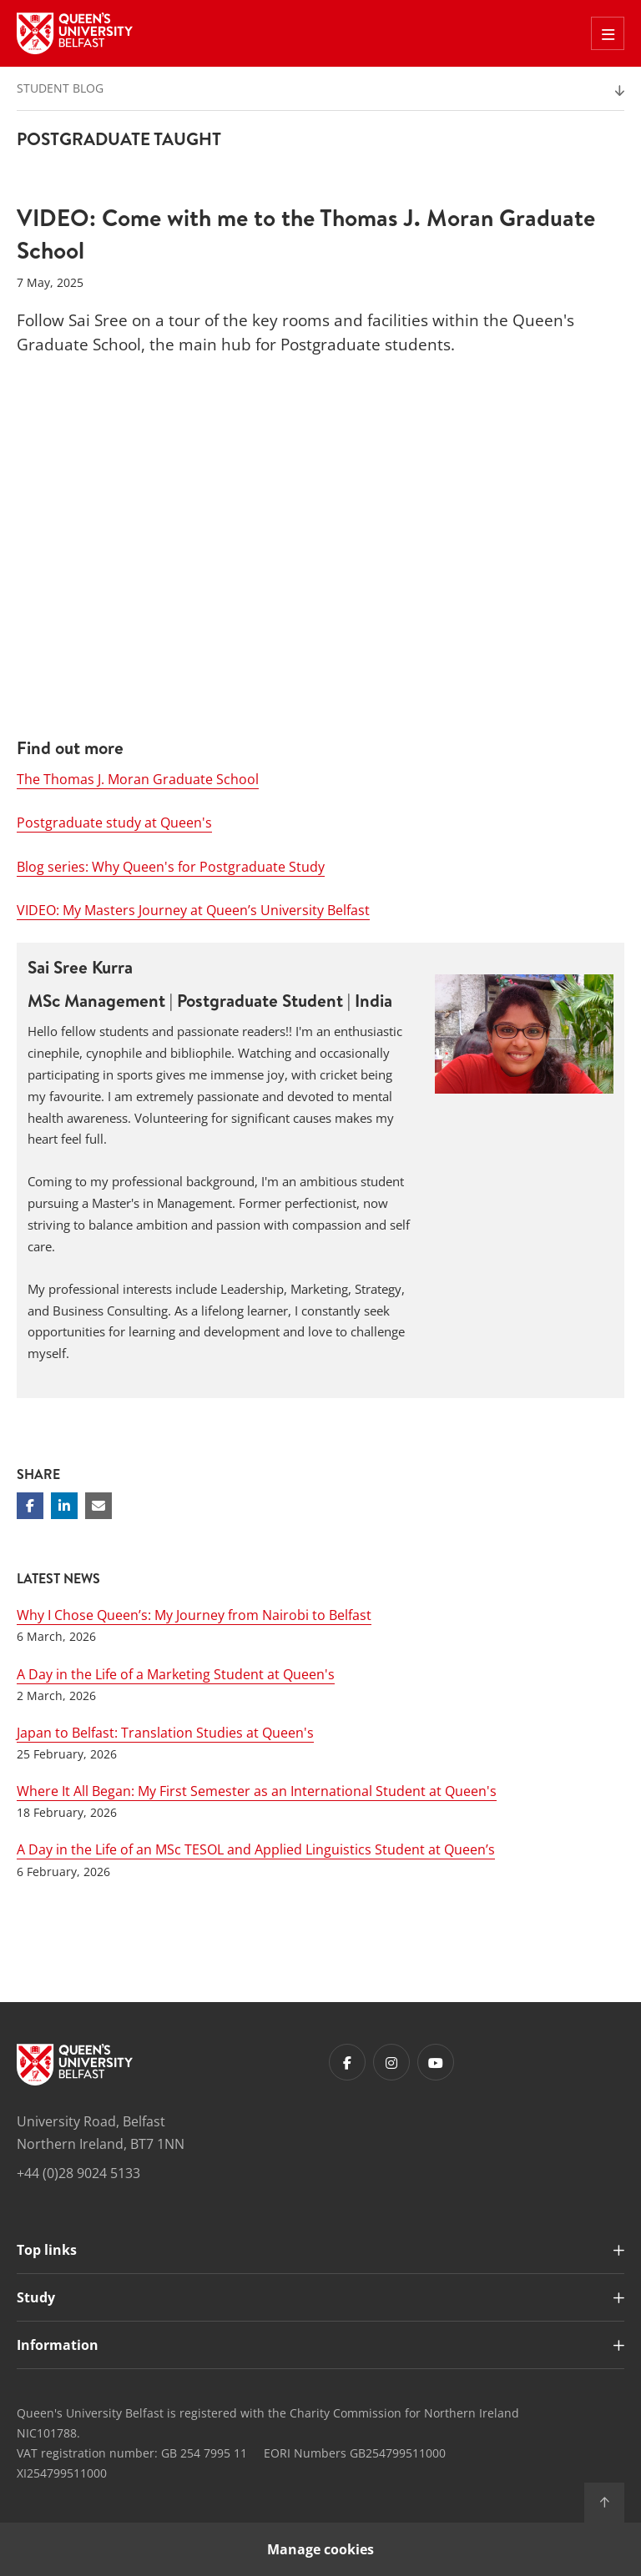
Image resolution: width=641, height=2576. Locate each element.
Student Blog (60, 88)
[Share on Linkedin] (64, 1505)
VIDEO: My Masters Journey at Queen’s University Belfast (193, 910)
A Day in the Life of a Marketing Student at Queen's (176, 1674)
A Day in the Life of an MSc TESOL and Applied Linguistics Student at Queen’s (256, 1849)
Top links (47, 2250)
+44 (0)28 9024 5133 (78, 2173)
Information (57, 2345)
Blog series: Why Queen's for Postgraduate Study (171, 867)
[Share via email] (98, 1505)
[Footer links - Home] (75, 2064)
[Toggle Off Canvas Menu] (607, 33)
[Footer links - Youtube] (435, 2062)
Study (36, 2297)
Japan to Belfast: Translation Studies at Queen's (165, 1732)
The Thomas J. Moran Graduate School (138, 779)
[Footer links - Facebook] (347, 2062)
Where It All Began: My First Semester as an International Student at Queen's (257, 1791)
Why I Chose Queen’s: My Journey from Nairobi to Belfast (194, 1615)
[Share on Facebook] (30, 1505)
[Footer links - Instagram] (391, 2062)
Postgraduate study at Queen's (114, 822)
